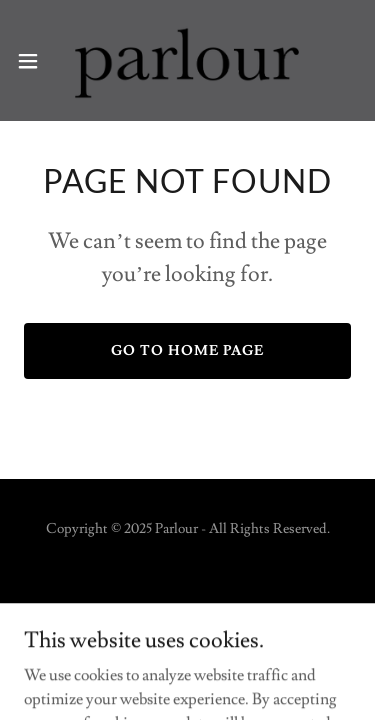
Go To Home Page (187, 351)
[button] (35, 61)
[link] (187, 60)
